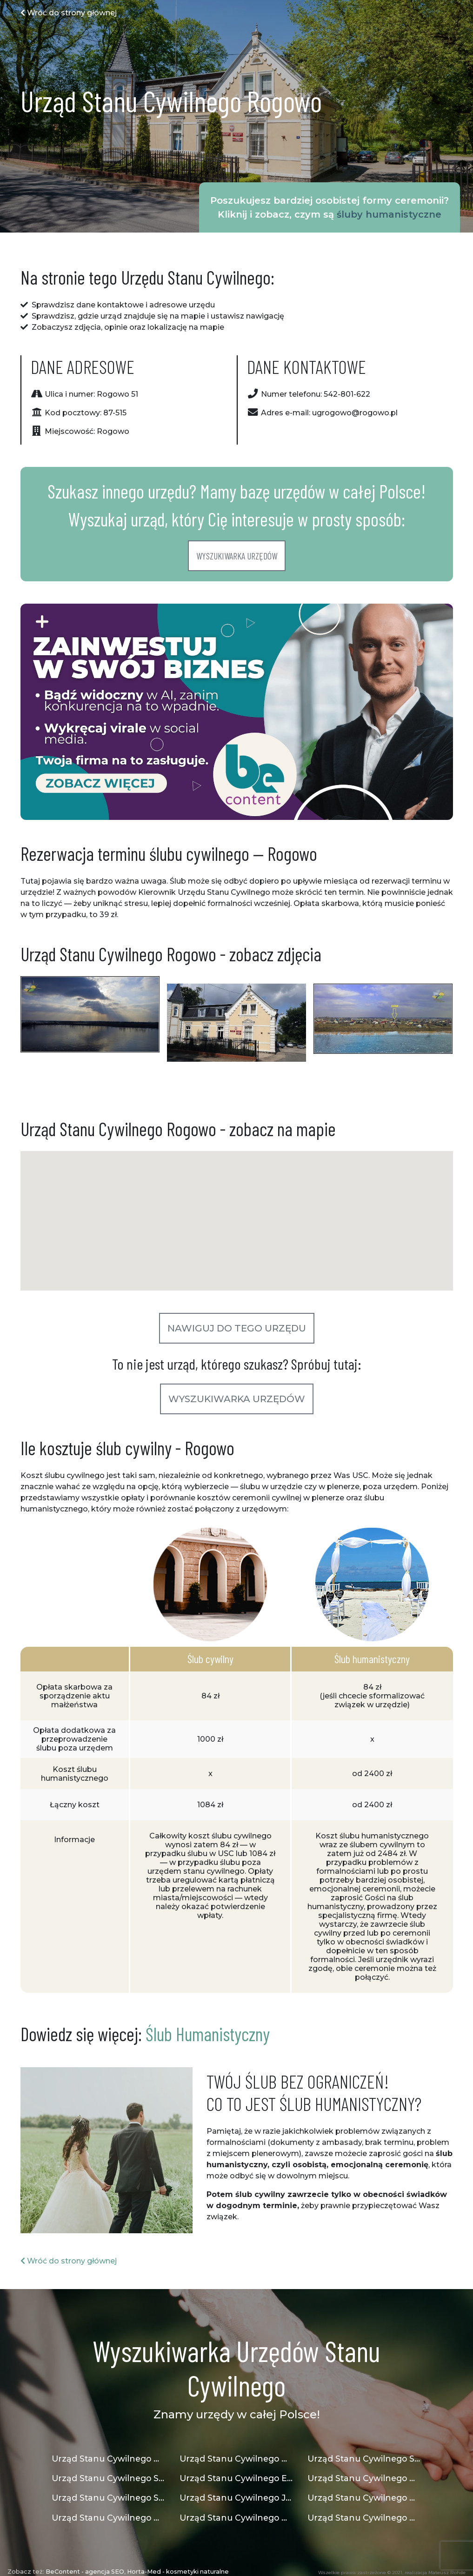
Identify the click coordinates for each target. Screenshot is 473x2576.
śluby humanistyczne (389, 214)
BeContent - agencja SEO (85, 2571)
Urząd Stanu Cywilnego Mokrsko (364, 2498)
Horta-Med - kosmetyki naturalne (178, 2571)
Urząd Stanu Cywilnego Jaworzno (236, 2498)
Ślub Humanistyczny (208, 2034)
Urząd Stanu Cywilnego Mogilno (364, 2518)
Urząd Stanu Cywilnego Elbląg (236, 2478)
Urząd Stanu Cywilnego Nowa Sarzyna (236, 2458)
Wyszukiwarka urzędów (236, 555)
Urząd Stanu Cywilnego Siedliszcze (364, 2458)
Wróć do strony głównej (68, 12)
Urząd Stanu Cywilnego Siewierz (109, 2478)
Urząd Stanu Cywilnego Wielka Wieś (364, 2478)
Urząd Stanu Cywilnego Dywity (109, 2518)
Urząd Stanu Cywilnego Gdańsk (109, 2458)
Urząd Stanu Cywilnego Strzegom (109, 2498)
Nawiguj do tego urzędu (236, 1328)
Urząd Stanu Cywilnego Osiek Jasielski (236, 2518)
